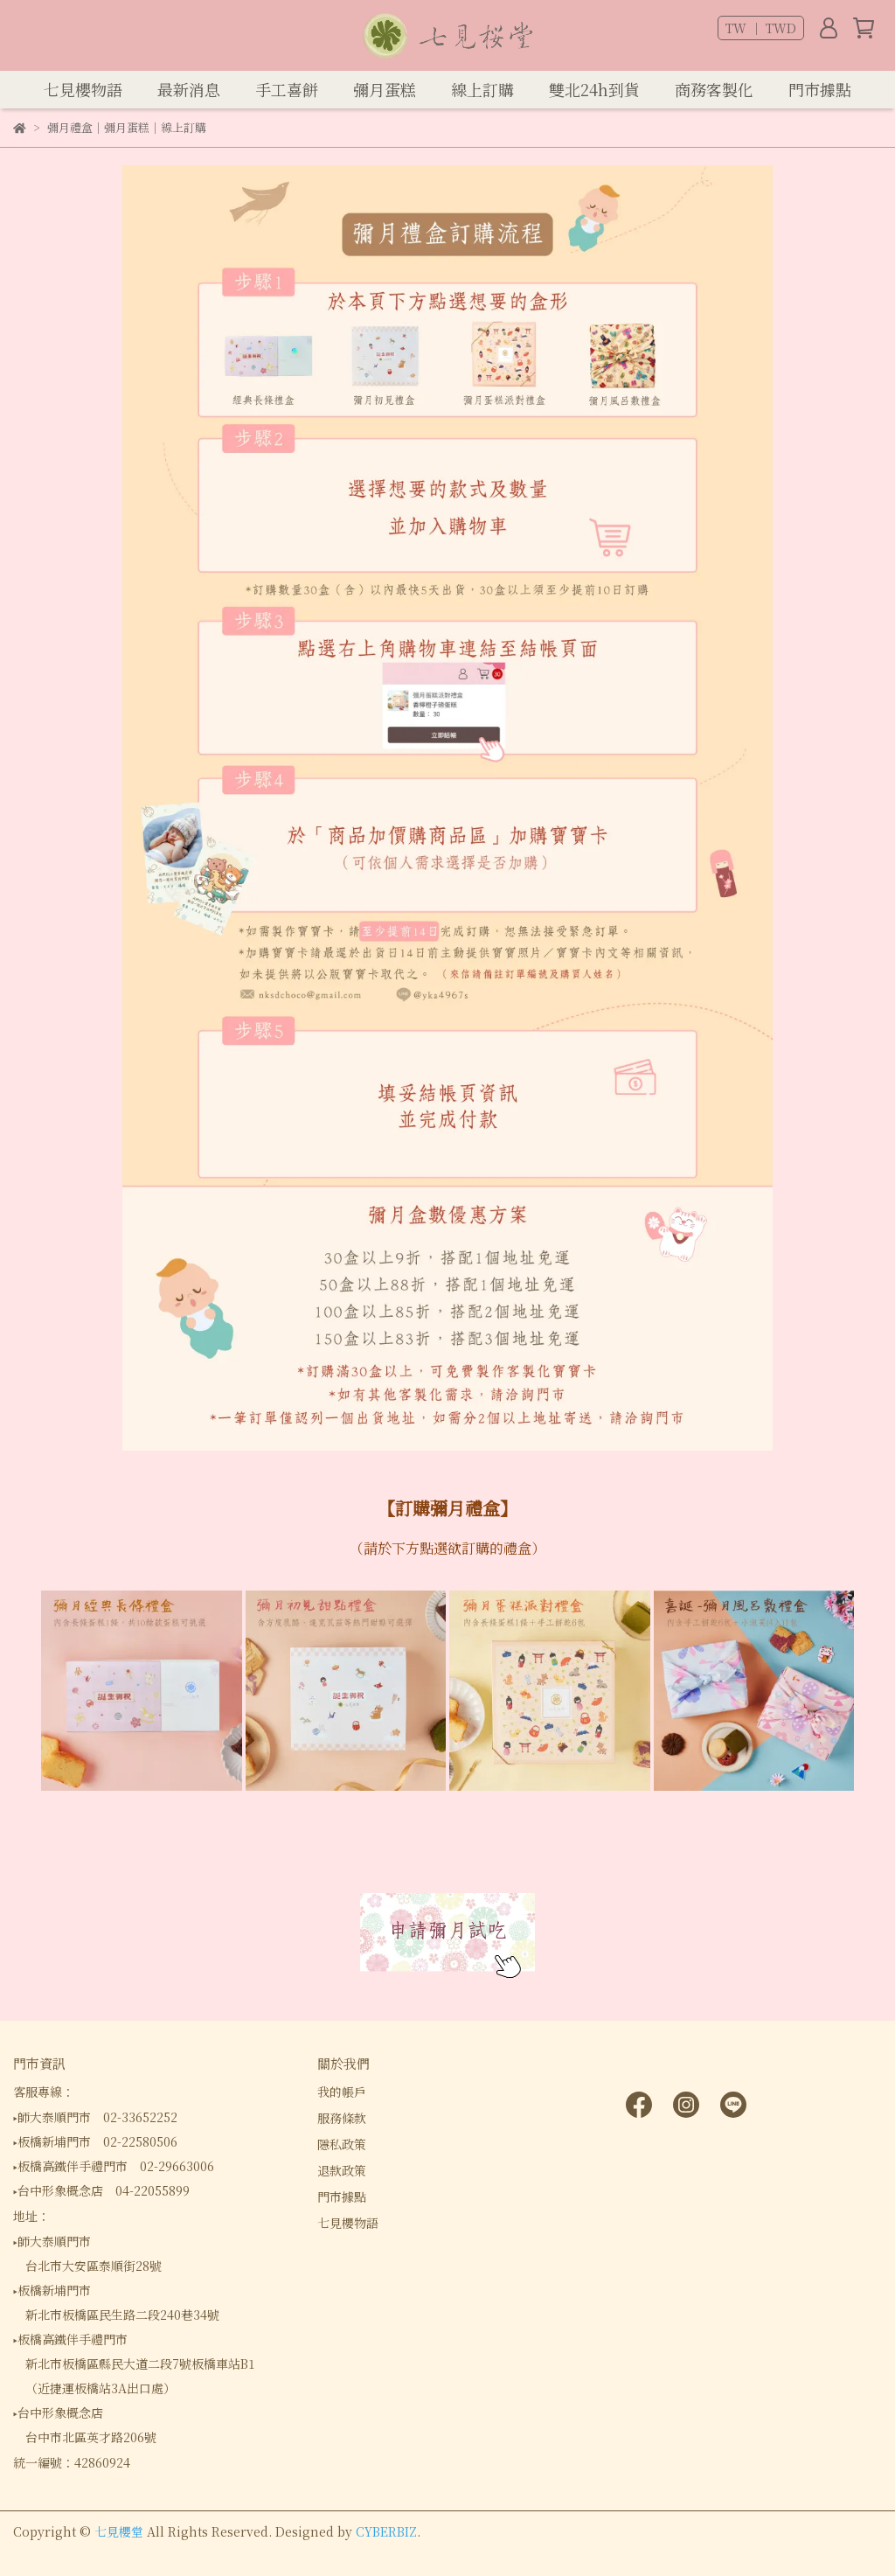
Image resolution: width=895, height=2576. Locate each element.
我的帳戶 (341, 2091)
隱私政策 (341, 2144)
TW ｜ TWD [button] (760, 28)
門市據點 (341, 2196)
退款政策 (341, 2170)
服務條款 (341, 2118)
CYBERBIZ (386, 2531)
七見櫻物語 (347, 2222)
